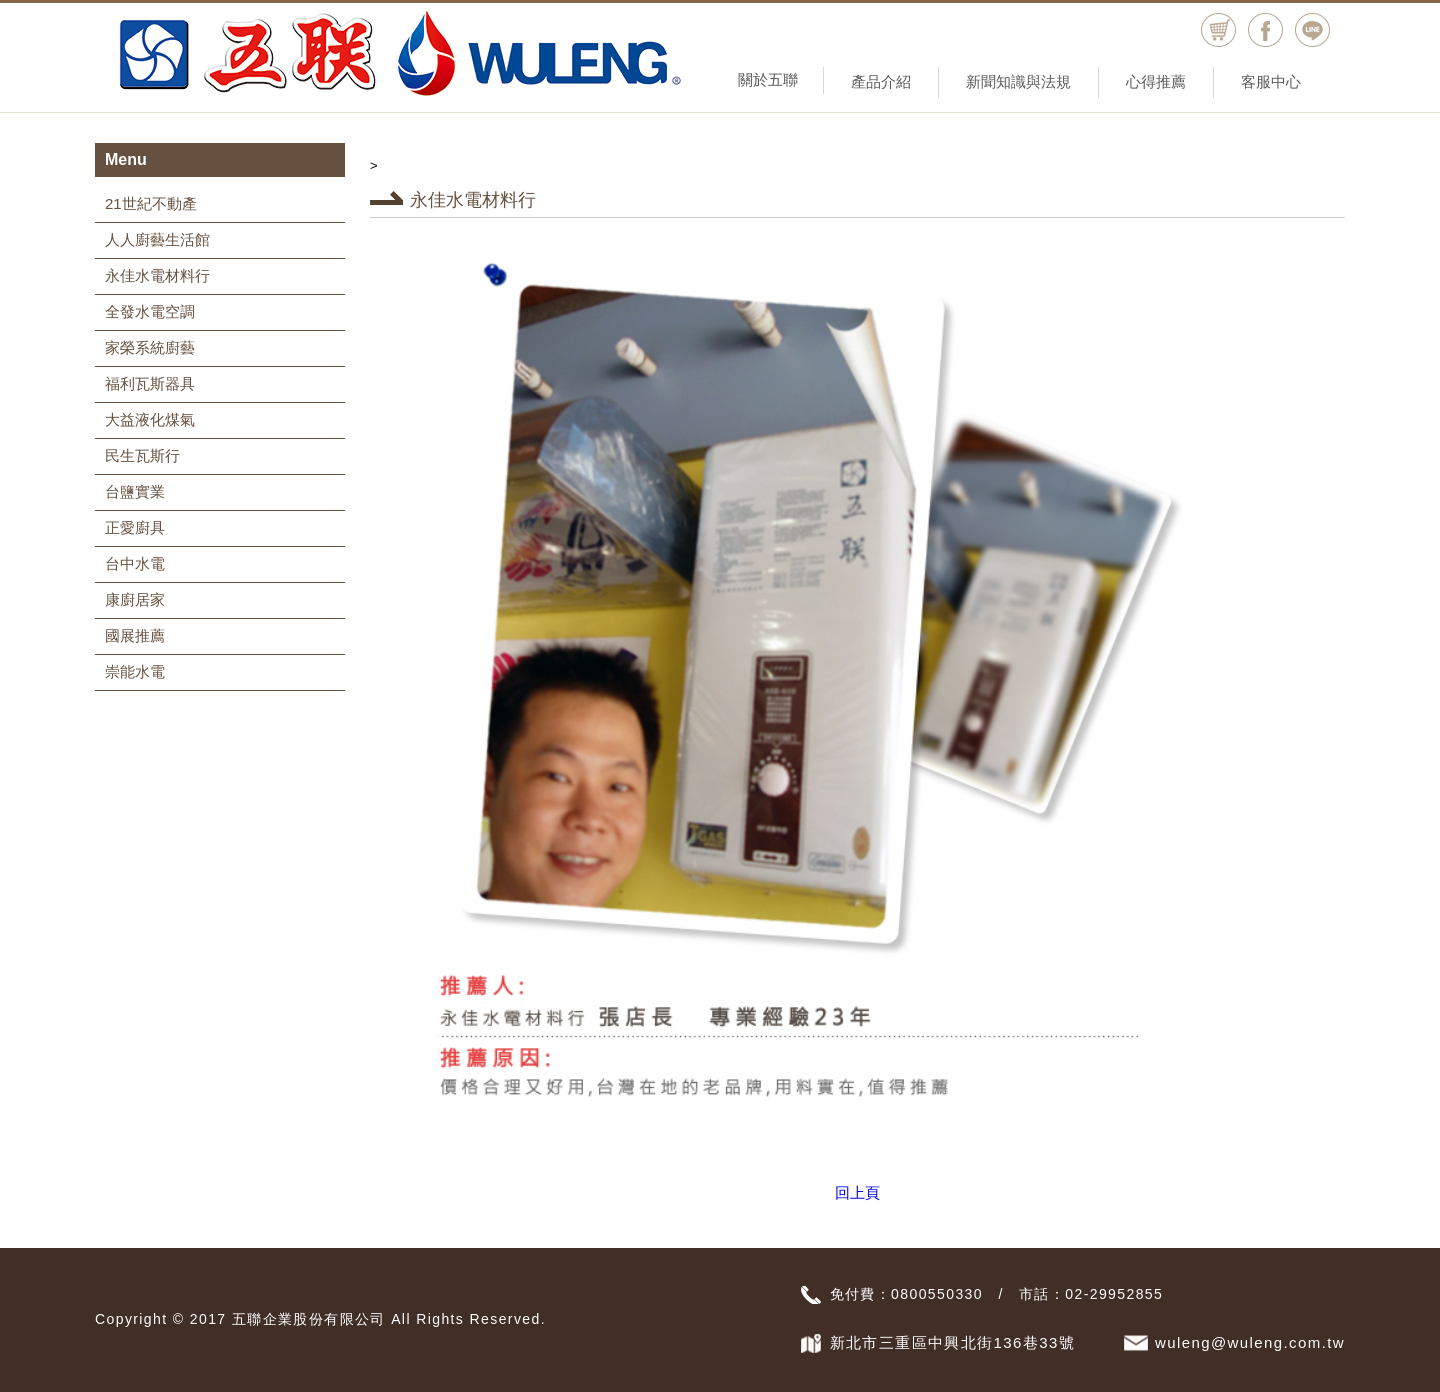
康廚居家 (135, 599)
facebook (1265, 30)
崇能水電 (135, 671)
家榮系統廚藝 (150, 347)
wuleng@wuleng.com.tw (1250, 1342)
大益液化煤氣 (150, 419)
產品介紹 (881, 81)
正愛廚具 (135, 527)
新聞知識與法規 (1018, 81)
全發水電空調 (150, 311)
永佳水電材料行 (157, 275)
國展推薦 (135, 635)
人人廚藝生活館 (157, 239)
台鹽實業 (135, 491)
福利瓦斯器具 (150, 383)
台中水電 (135, 563)
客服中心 (1271, 81)
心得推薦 (1156, 81)
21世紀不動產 (151, 203)
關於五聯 (768, 79)
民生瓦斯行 (142, 455)
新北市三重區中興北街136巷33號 (953, 1342)
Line (1312, 30)
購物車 (1218, 30)
